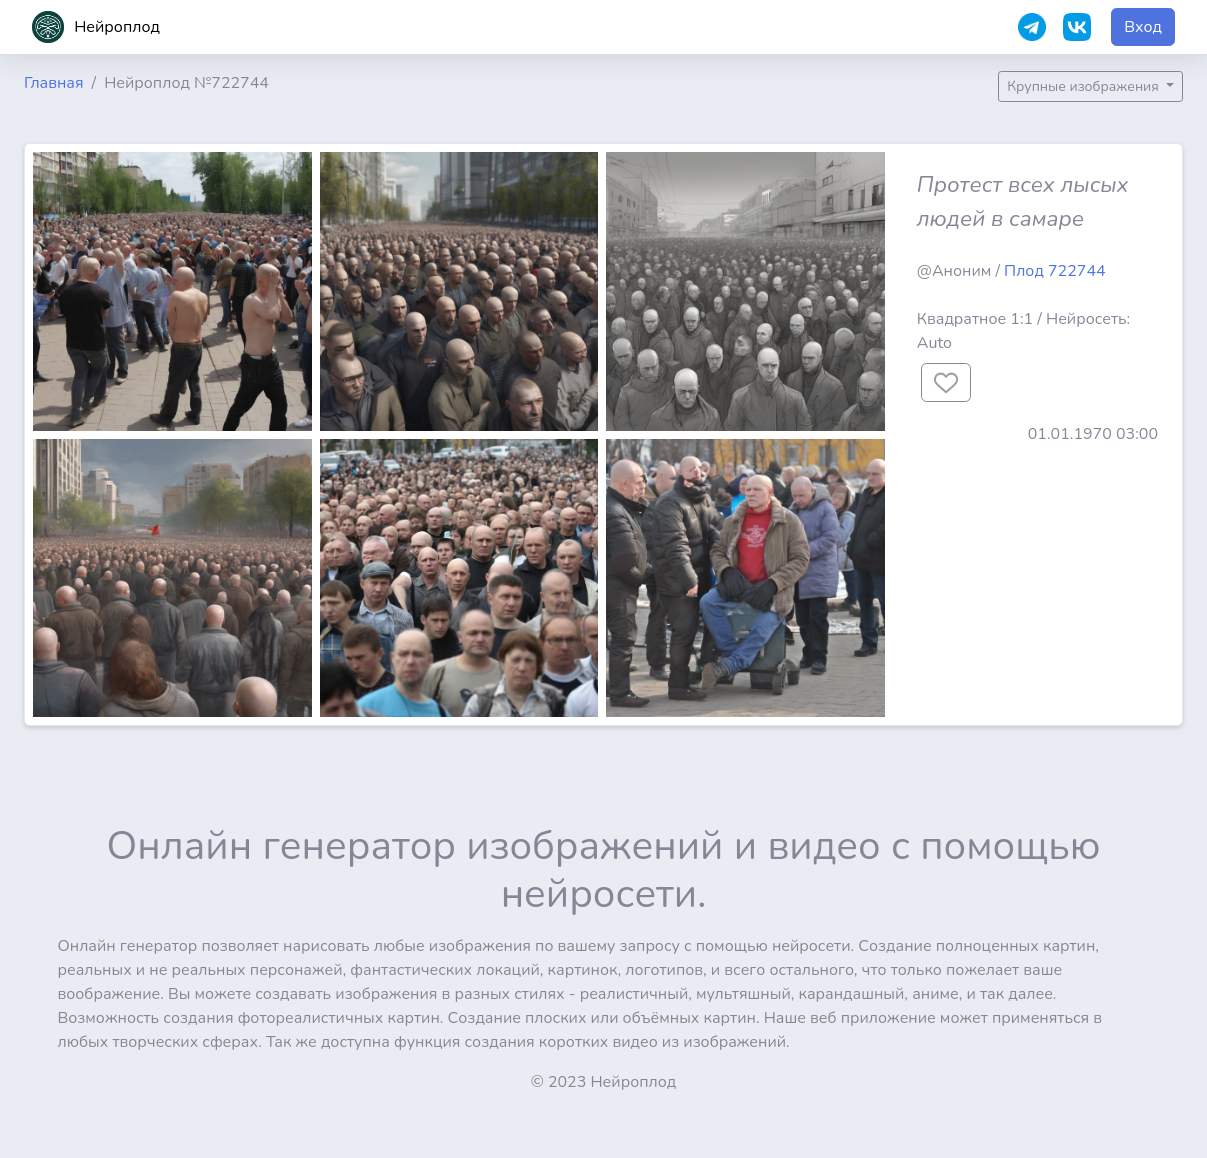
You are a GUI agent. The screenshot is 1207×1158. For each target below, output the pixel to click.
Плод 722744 (1055, 271)
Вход (1143, 27)
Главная (54, 83)
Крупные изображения (1084, 86)
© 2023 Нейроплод (604, 1082)
